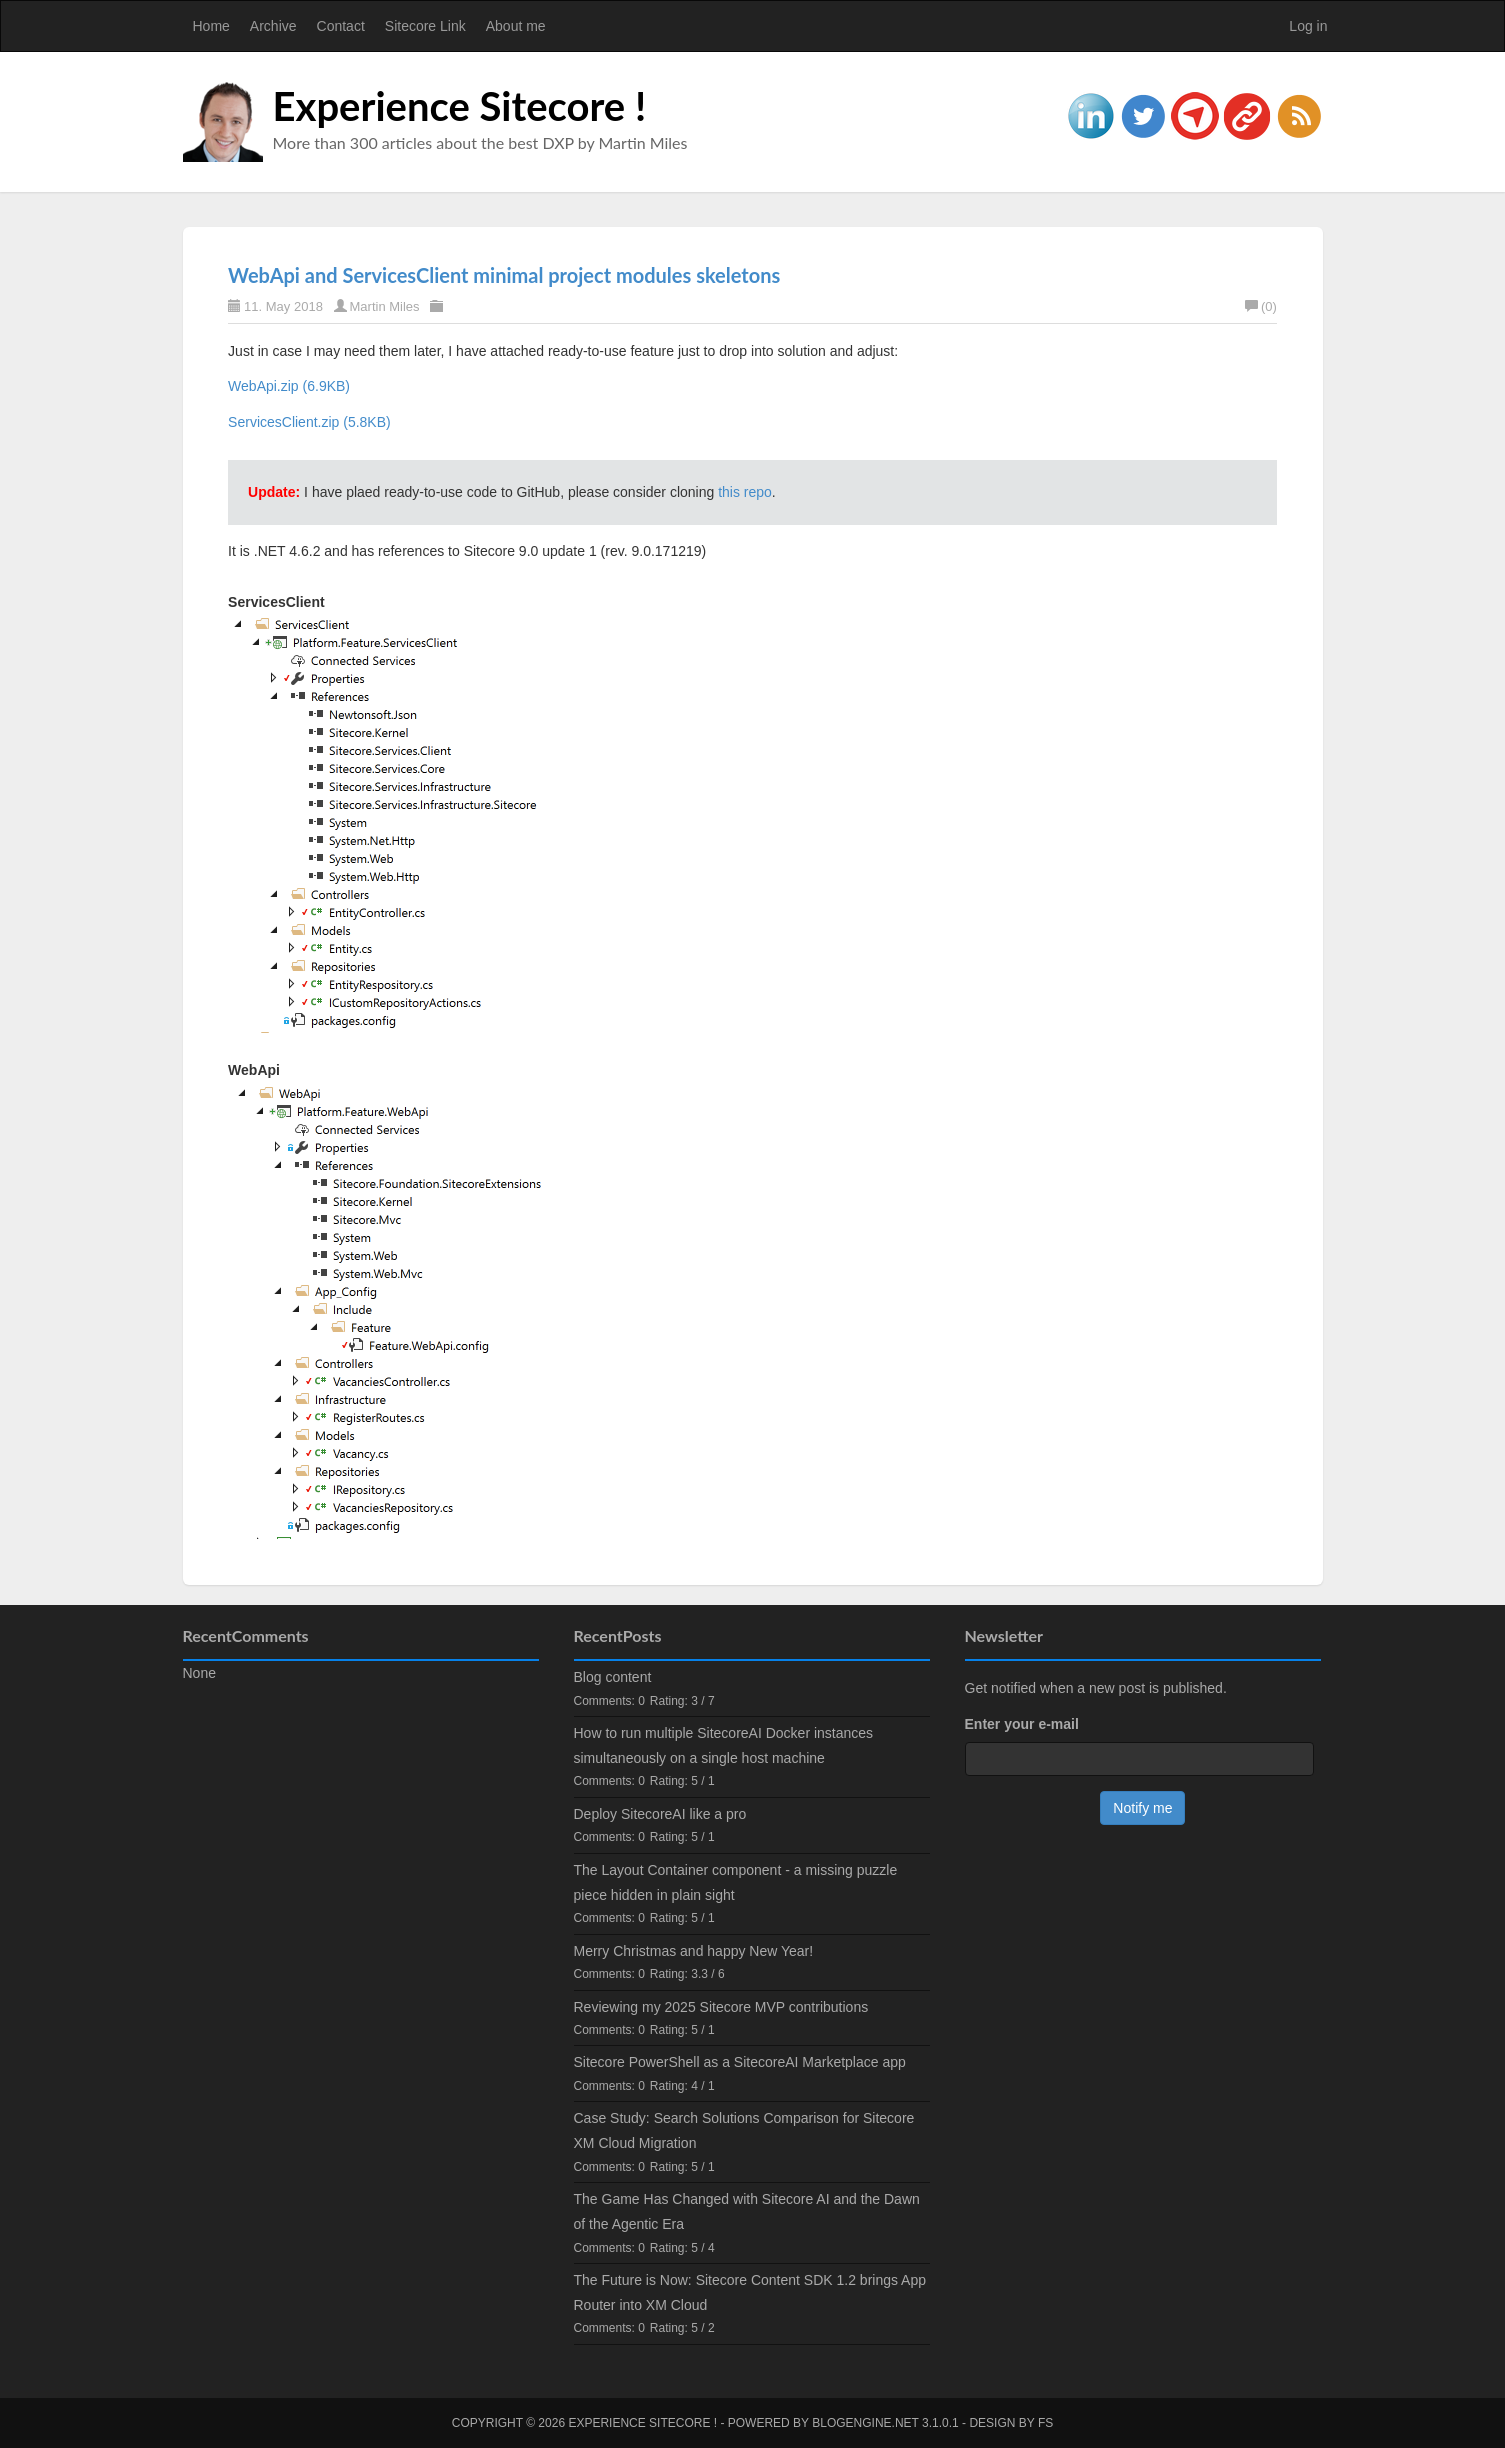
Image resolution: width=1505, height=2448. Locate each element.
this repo (745, 492)
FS (1045, 2423)
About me (516, 26)
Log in (1308, 26)
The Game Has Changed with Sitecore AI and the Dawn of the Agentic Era (747, 2211)
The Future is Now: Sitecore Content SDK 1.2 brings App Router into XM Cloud (750, 2292)
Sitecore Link (425, 26)
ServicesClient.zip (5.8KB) (309, 422)
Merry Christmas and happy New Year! (694, 1951)
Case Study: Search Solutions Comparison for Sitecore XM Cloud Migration (744, 2130)
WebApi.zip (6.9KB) (289, 386)
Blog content (613, 1677)
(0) (1261, 306)
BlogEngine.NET (865, 2423)
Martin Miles (385, 306)
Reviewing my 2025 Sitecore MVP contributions (721, 2007)
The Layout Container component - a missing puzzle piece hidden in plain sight (736, 1882)
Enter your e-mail (1022, 1724)
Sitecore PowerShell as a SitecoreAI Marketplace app (740, 2062)
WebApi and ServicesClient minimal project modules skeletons (504, 275)
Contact (341, 26)
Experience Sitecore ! (460, 106)
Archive (273, 26)
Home (211, 26)
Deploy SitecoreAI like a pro (660, 1814)
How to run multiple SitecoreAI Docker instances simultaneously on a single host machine (724, 1745)
